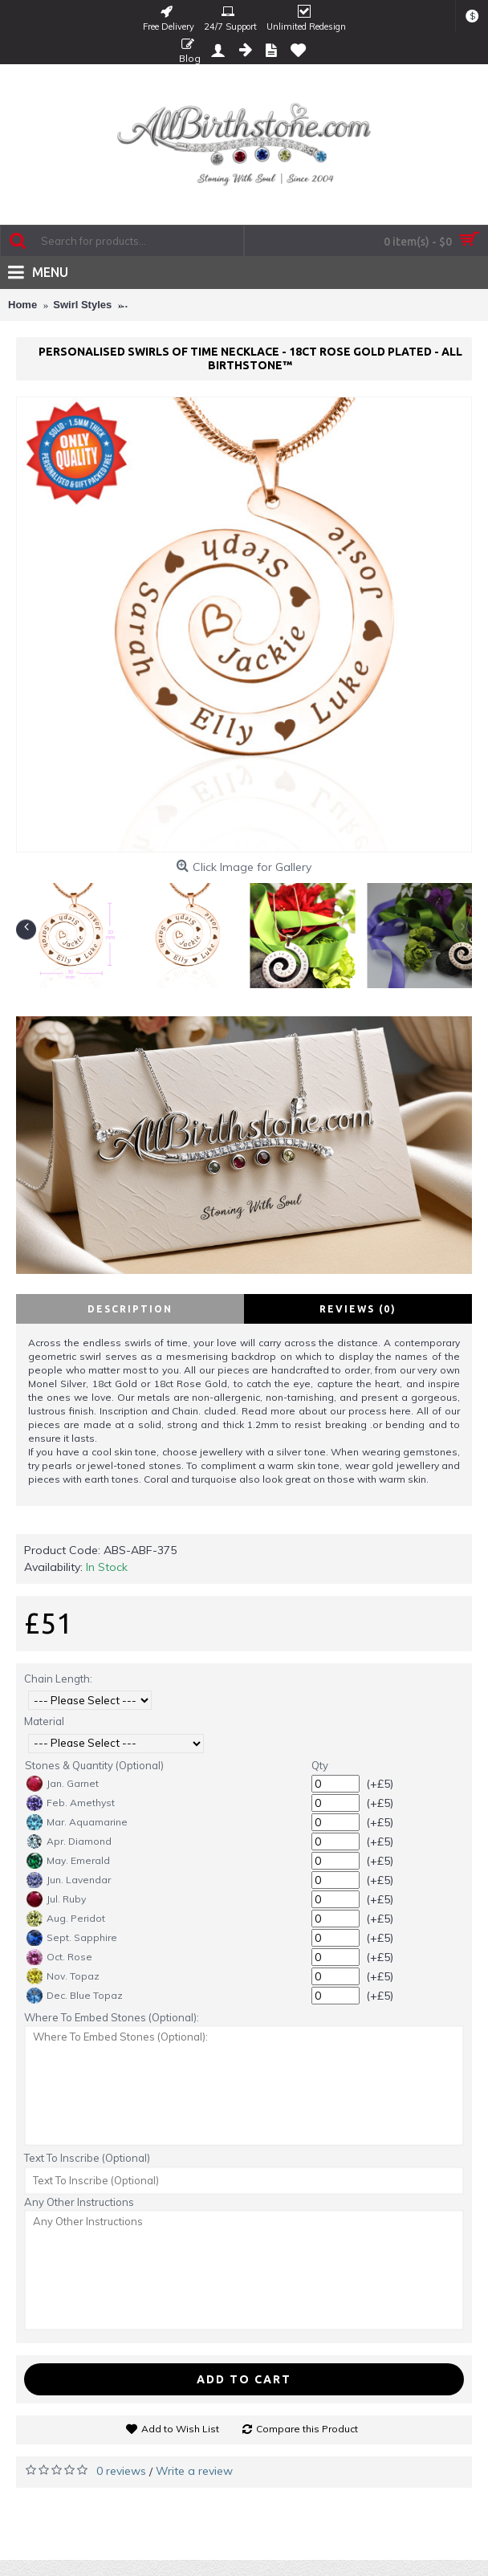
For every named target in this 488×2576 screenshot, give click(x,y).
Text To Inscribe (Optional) (87, 2157)
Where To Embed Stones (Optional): (111, 2017)
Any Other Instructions (79, 2202)
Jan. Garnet (62, 1784)
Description (130, 1309)
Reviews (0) (357, 1309)
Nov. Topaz (63, 1976)
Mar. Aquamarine (77, 1822)
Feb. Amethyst (70, 1803)
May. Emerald (68, 1861)
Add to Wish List (180, 2429)
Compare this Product (307, 2429)
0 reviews (121, 2471)
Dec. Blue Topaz (74, 1996)
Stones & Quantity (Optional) (94, 1765)
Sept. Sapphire (71, 1938)
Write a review (194, 2471)
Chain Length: (58, 1678)
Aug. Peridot (65, 1919)
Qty (319, 1765)
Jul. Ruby (56, 1899)
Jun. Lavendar (68, 1880)
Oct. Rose (59, 1957)
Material (44, 1721)
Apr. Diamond (69, 1841)
